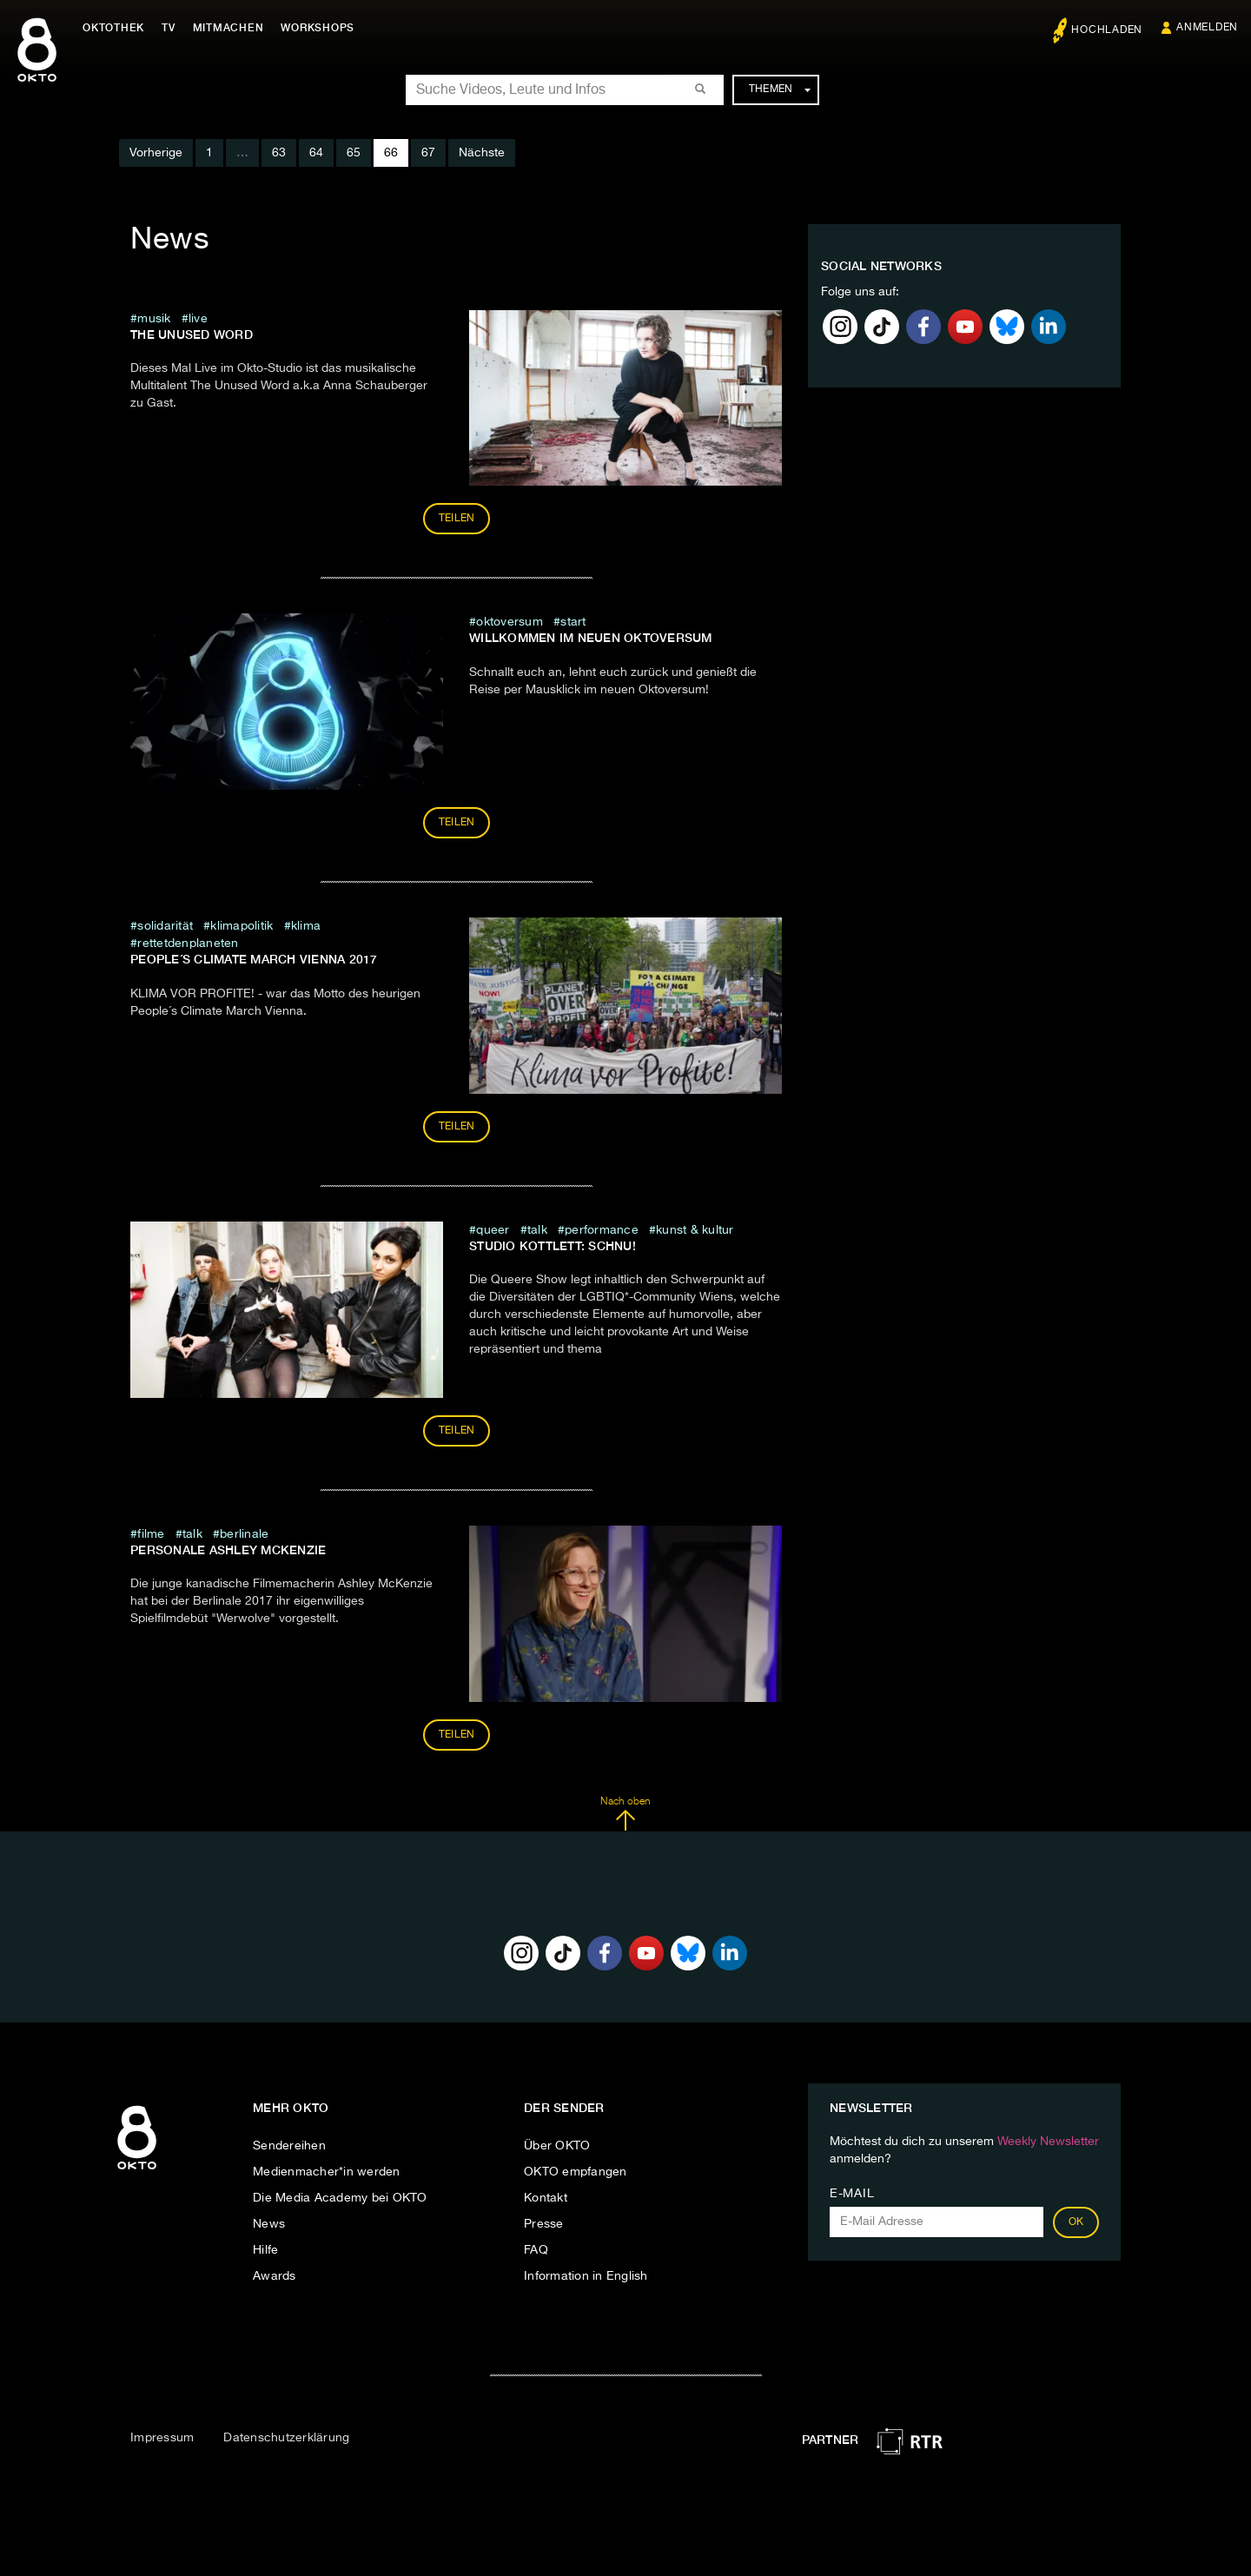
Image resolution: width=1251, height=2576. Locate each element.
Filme (150, 1534)
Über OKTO (557, 2146)
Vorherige (155, 153)
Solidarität (165, 926)
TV (168, 28)
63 (279, 153)
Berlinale (244, 1534)
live (198, 319)
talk (537, 1230)
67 (428, 153)
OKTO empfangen (575, 2172)
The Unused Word (191, 334)
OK (1076, 2222)
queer (492, 1230)
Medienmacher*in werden (326, 2172)
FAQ (536, 2250)
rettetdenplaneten (187, 943)
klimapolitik (243, 926)
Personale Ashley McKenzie (228, 1550)
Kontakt (545, 2198)
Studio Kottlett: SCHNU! (552, 1246)
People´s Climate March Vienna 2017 (254, 959)
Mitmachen (228, 28)
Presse (544, 2224)
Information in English (586, 2276)
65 (354, 153)
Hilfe (265, 2250)
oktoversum (511, 622)
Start (573, 622)
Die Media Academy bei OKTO (340, 2198)
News (269, 2224)
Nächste (482, 153)
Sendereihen (289, 2146)
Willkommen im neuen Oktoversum (590, 638)
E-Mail (852, 2194)
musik (153, 319)
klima (306, 926)
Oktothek (113, 28)
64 (316, 153)
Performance (602, 1230)
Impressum (162, 2438)
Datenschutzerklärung (286, 2438)
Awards (274, 2276)
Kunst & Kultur (695, 1230)
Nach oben (625, 1814)
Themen (780, 89)
